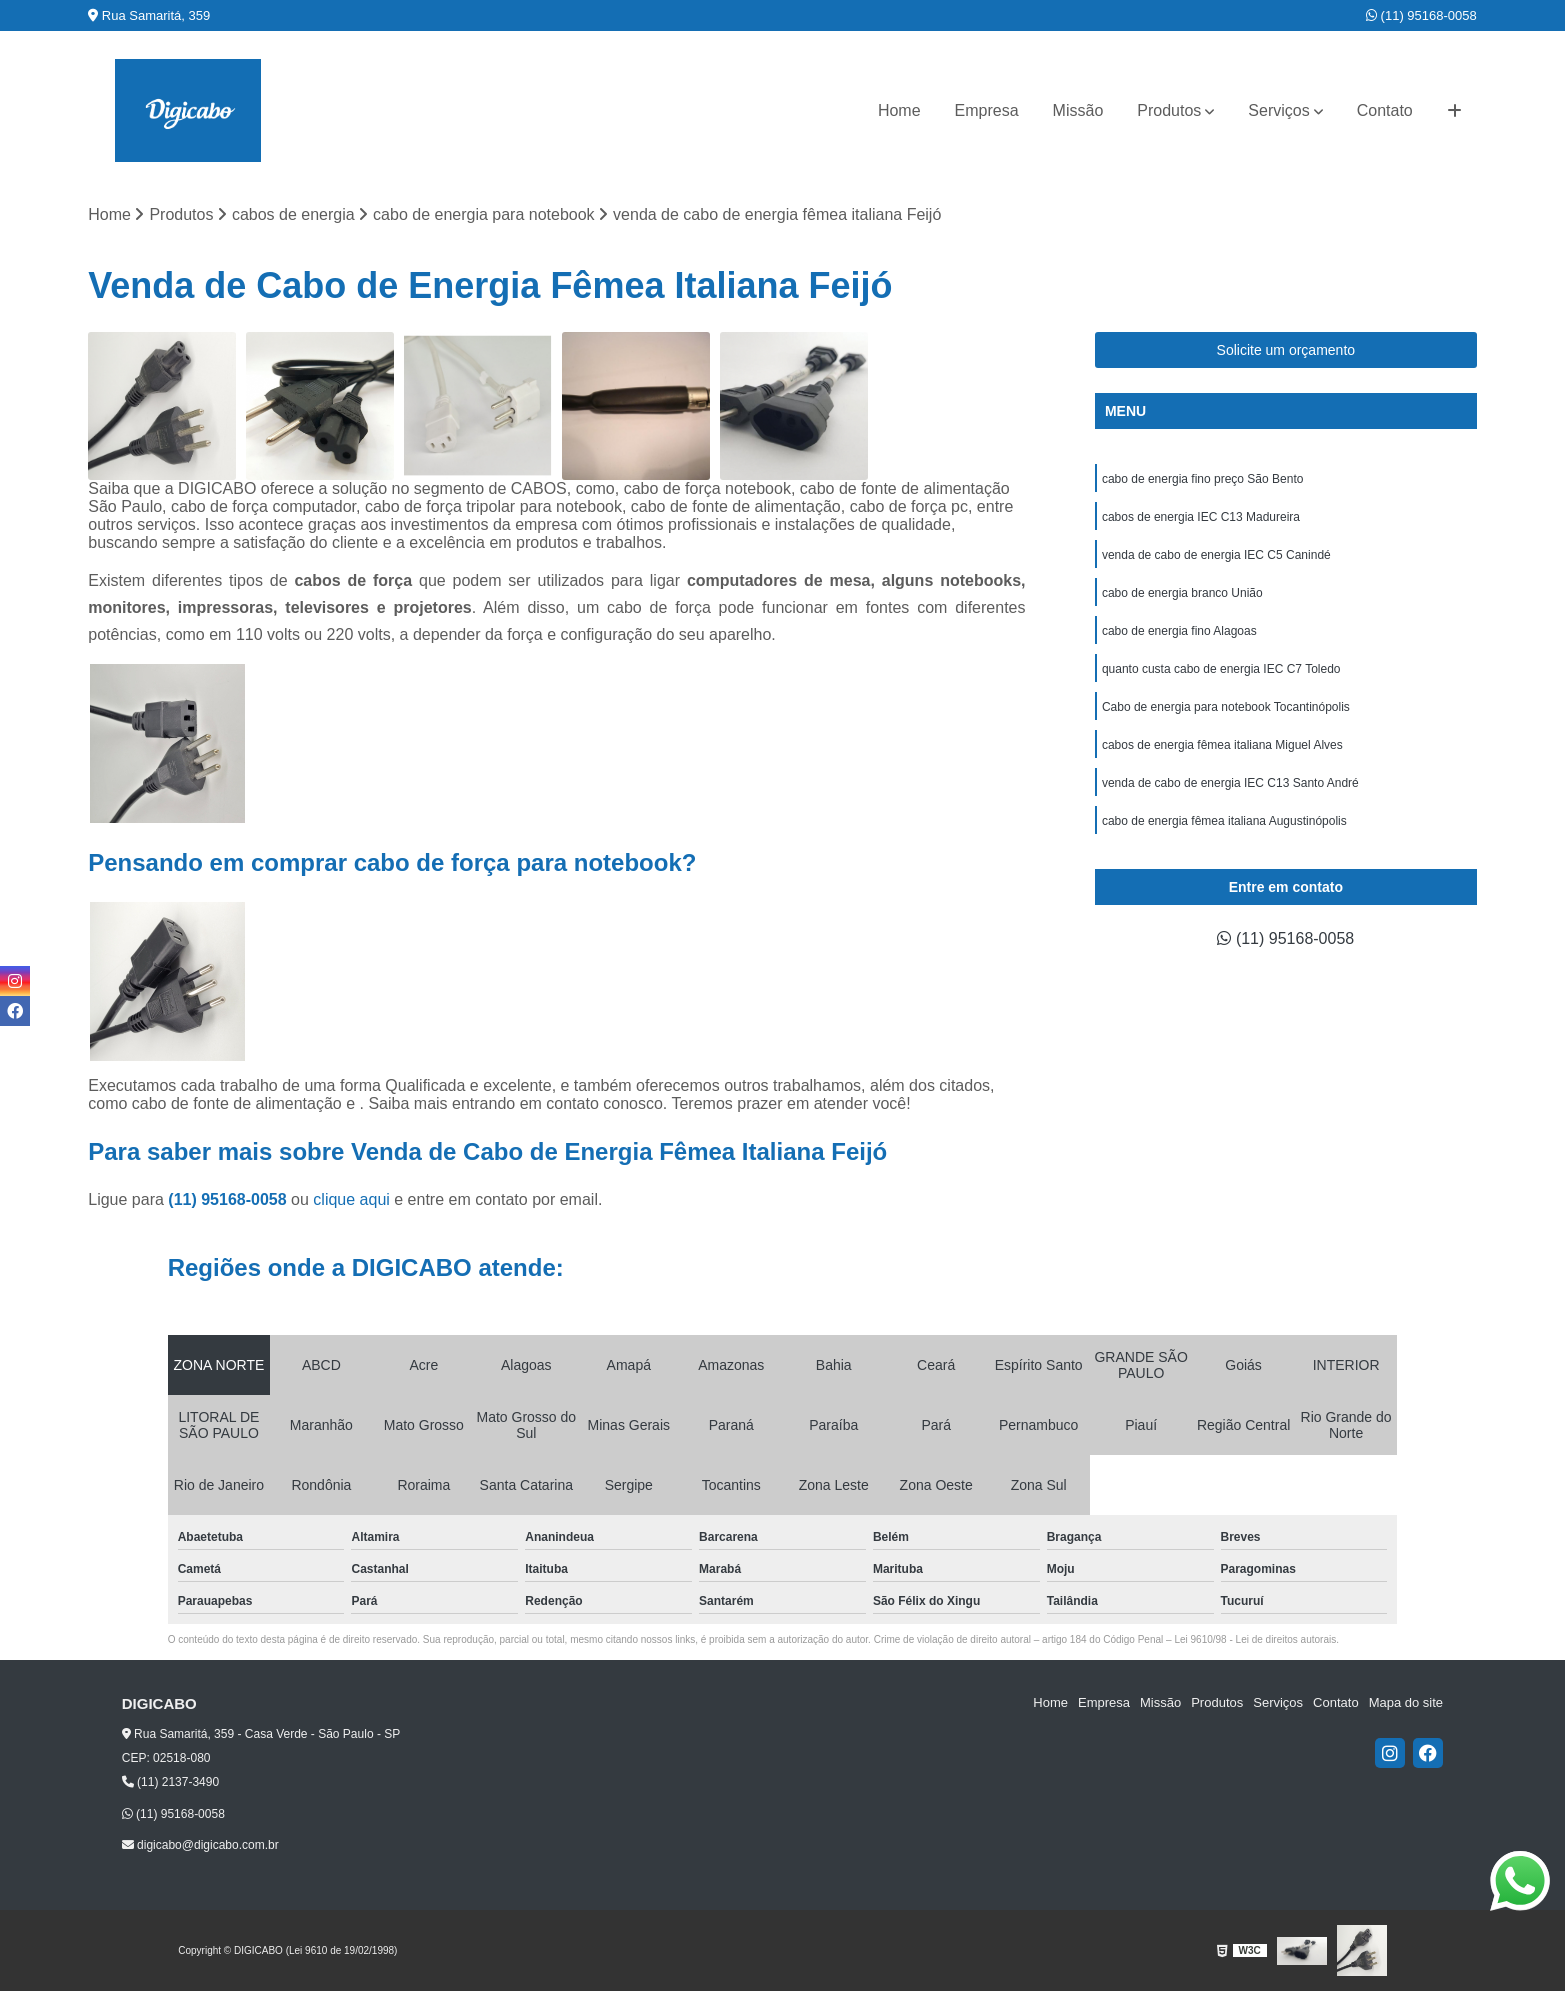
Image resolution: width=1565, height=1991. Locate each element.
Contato (1385, 110)
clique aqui (351, 1199)
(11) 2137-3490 (170, 1782)
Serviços (1278, 110)
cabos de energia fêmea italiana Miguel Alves (1222, 745)
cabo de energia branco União (1182, 593)
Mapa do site (1406, 1702)
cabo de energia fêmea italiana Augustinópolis (1224, 821)
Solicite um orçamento (1286, 350)
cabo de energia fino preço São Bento (1202, 479)
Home (899, 110)
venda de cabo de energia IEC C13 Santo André (1230, 783)
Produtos (1169, 110)
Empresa (987, 110)
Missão (1078, 110)
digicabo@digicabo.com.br (200, 1845)
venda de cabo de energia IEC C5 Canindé (1216, 555)
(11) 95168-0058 (1421, 15)
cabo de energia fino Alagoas (1179, 631)
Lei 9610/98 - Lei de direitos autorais (1255, 1639)
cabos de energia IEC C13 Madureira (1201, 517)
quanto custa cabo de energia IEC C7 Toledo (1221, 669)
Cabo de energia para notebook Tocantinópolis (1226, 707)
